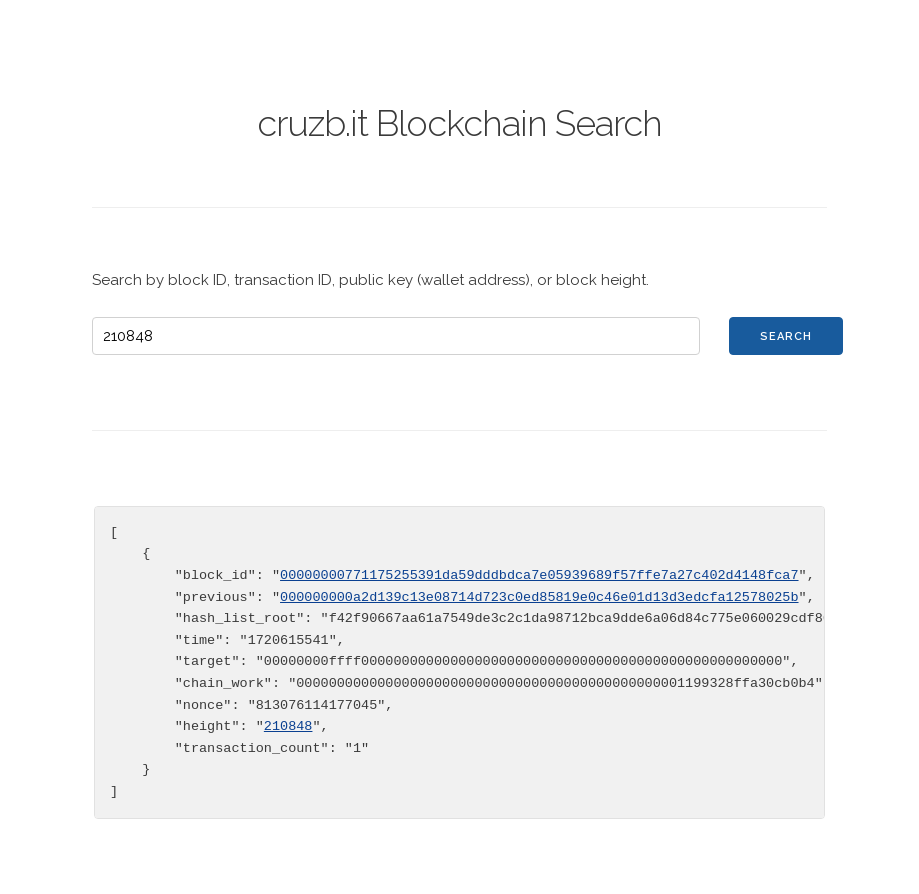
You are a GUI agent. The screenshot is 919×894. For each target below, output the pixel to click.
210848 (288, 726)
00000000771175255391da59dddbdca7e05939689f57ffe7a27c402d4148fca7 (539, 575)
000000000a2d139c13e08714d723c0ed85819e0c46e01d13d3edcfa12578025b (539, 597)
